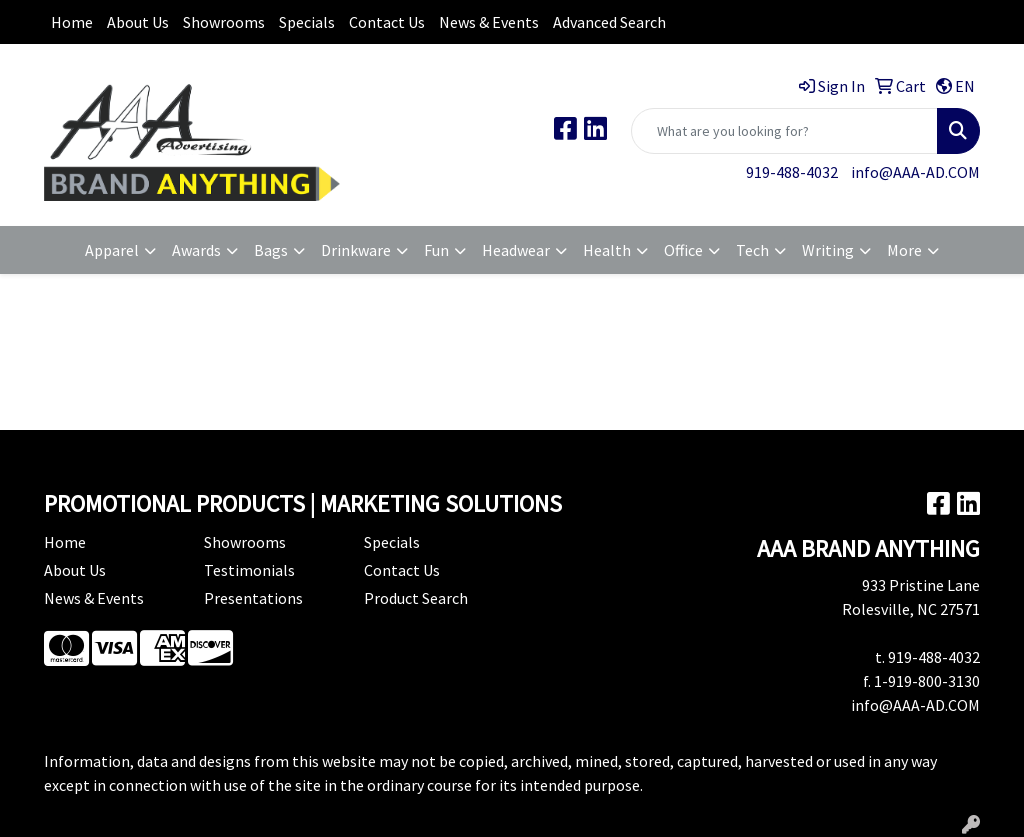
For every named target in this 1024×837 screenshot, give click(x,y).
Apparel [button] (112, 250)
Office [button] (683, 250)
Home (72, 22)
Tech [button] (752, 250)
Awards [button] (196, 250)
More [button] (904, 250)
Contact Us (387, 22)
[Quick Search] (784, 131)
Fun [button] (436, 250)
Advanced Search (609, 22)
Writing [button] (828, 250)
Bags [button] (271, 250)
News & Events (489, 22)
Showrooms (224, 22)
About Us (138, 22)
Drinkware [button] (356, 250)
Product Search (416, 598)
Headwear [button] (516, 250)
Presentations (253, 598)
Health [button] (607, 250)
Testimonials (249, 570)
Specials (307, 22)
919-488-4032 (792, 172)
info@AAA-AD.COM (915, 172)
